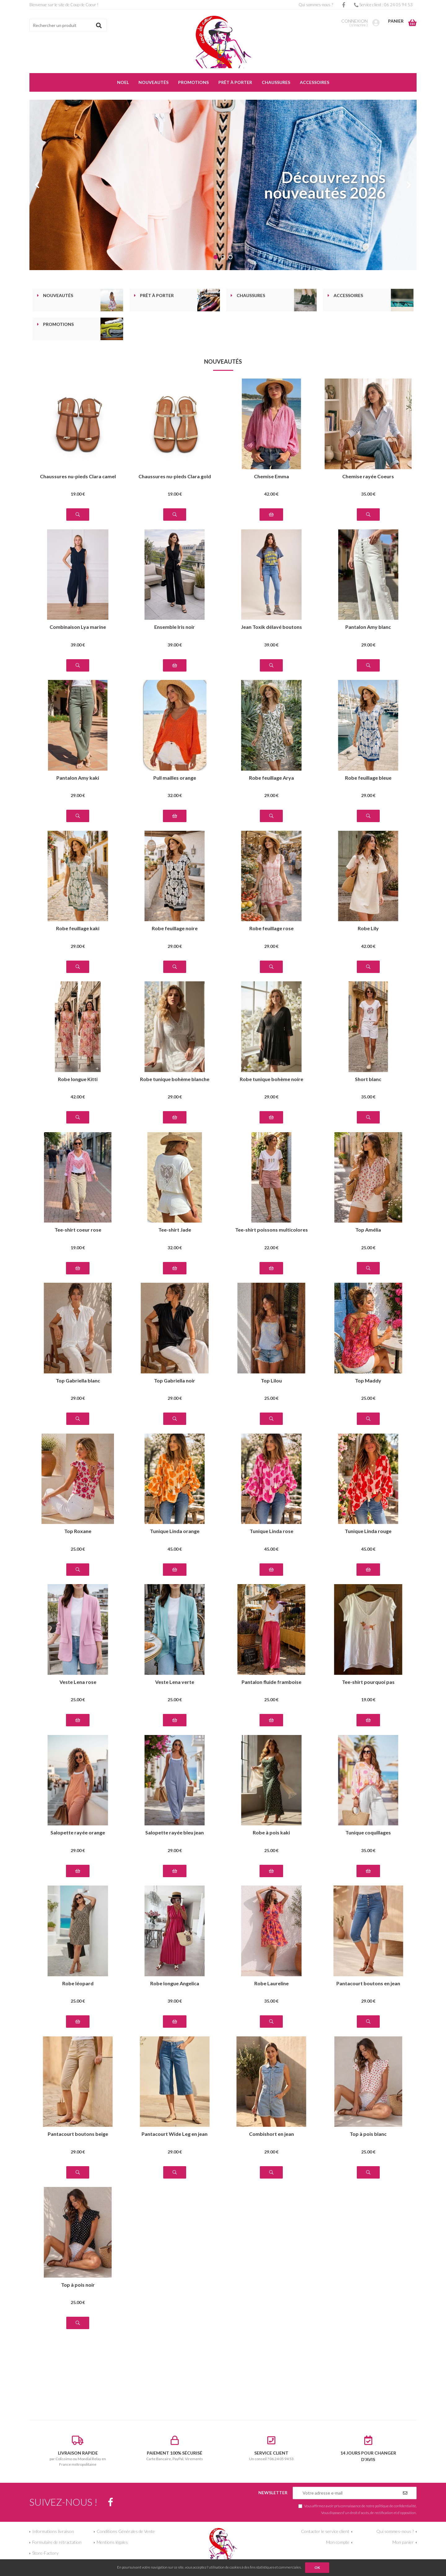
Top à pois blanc (368, 2134)
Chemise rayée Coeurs (368, 476)
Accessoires (348, 295)
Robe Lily (368, 928)
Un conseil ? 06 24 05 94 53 (271, 2448)
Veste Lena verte (174, 1682)
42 (271, 494)
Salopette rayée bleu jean (174, 1832)
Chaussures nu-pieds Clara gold (174, 476)
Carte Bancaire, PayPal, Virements (175, 2448)
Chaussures (251, 295)
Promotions (58, 324)
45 (175, 1549)
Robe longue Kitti (78, 1079)
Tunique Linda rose (271, 1531)
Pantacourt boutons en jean (368, 1983)
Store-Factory (45, 2553)
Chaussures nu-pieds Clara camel (78, 476)
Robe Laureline (271, 1983)
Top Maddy (368, 1380)
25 (368, 1247)
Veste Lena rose (77, 1682)
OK (317, 2567)
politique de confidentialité (395, 2506)
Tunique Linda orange (174, 1531)
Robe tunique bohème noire (271, 1079)
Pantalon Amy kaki (77, 778)
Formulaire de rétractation (56, 2542)
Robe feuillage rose (271, 928)
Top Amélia (368, 1230)
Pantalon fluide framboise (271, 1682)
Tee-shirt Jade (174, 1230)
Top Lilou (271, 1380)
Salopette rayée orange (77, 1832)
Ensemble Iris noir (174, 627)
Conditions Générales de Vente (126, 2531)
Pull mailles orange (174, 778)
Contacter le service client (325, 2531)
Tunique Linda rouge (368, 1531)
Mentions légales (112, 2542)
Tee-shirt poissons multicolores (271, 1230)
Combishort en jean (271, 2134)
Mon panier (403, 2542)
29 (368, 644)
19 (78, 494)
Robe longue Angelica (174, 1983)
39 (78, 644)
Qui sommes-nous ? (316, 4)
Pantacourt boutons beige (78, 2134)
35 (368, 494)
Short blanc (368, 1079)
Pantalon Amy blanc (368, 627)
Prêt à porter (157, 295)
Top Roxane (77, 1531)
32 (175, 795)
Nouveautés (58, 295)
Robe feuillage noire (175, 928)
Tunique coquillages (368, 1832)
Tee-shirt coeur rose (78, 1230)
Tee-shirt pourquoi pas (368, 1682)
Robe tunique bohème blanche (174, 1079)
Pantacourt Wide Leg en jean (175, 2134)
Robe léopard (78, 1983)
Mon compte (337, 2542)
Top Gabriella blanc (78, 1380)
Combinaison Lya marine (78, 627)
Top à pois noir (78, 2285)
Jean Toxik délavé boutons (271, 627)
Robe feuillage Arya (271, 778)
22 (271, 1247)
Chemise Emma (271, 476)
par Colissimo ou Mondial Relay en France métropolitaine (78, 2451)
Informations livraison (53, 2531)
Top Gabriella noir (174, 1380)
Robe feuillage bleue (368, 778)
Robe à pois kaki (271, 1832)
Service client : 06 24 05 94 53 (383, 4)
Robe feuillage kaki (77, 928)
